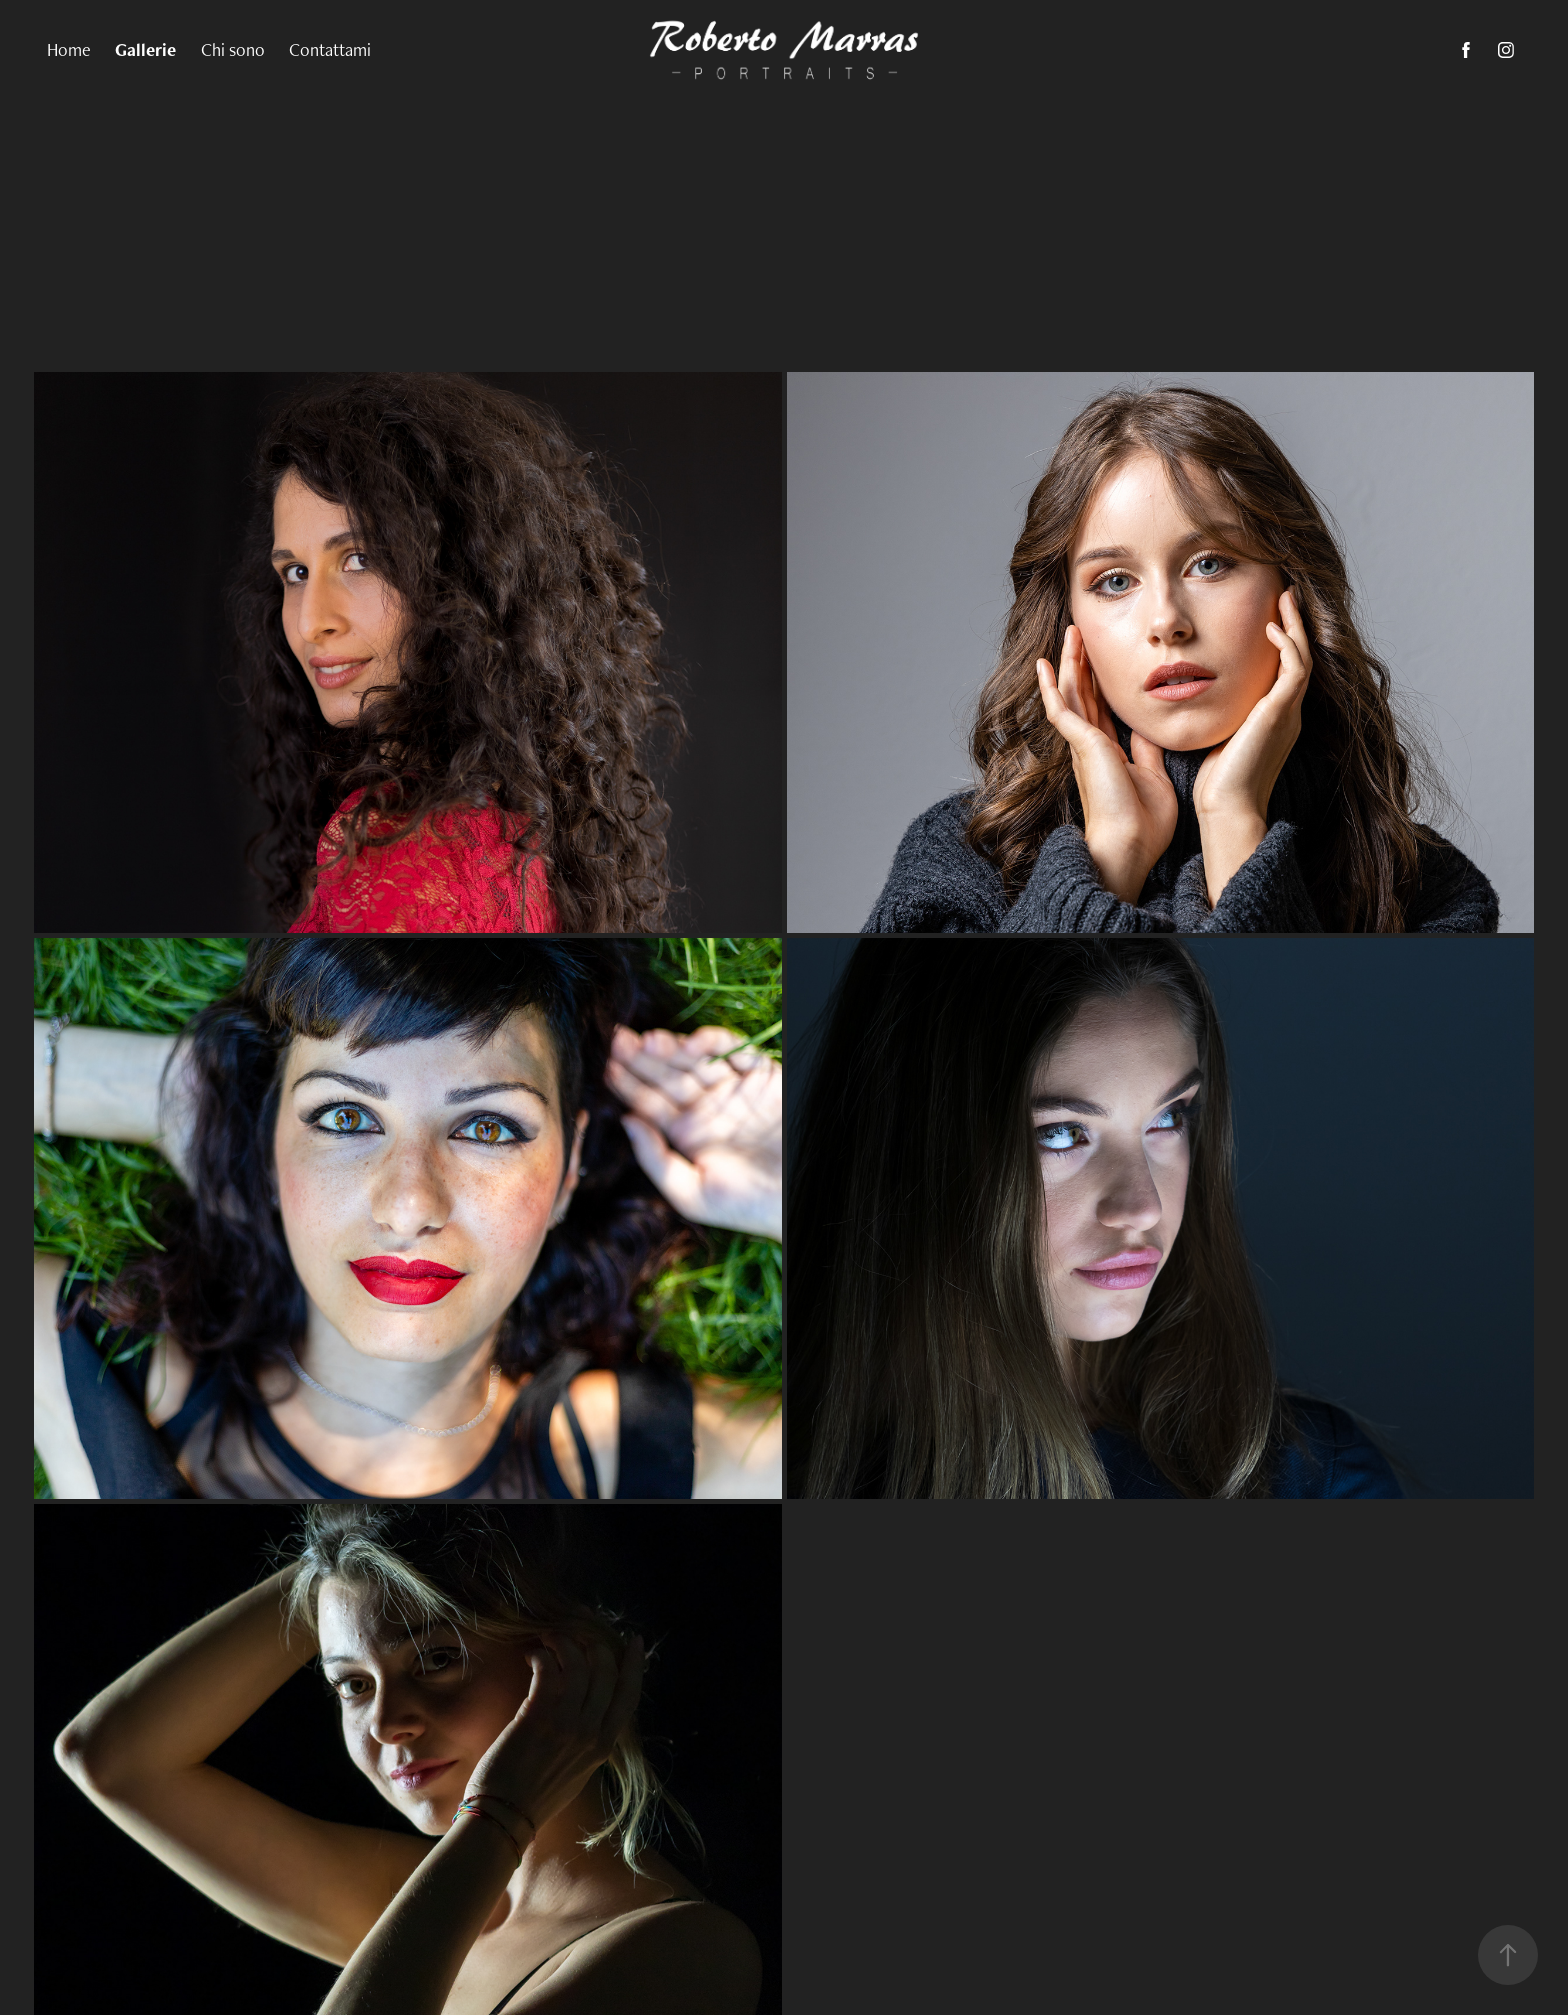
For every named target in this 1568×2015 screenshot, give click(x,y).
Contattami (330, 49)
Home (69, 49)
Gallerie (145, 49)
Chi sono (233, 49)
